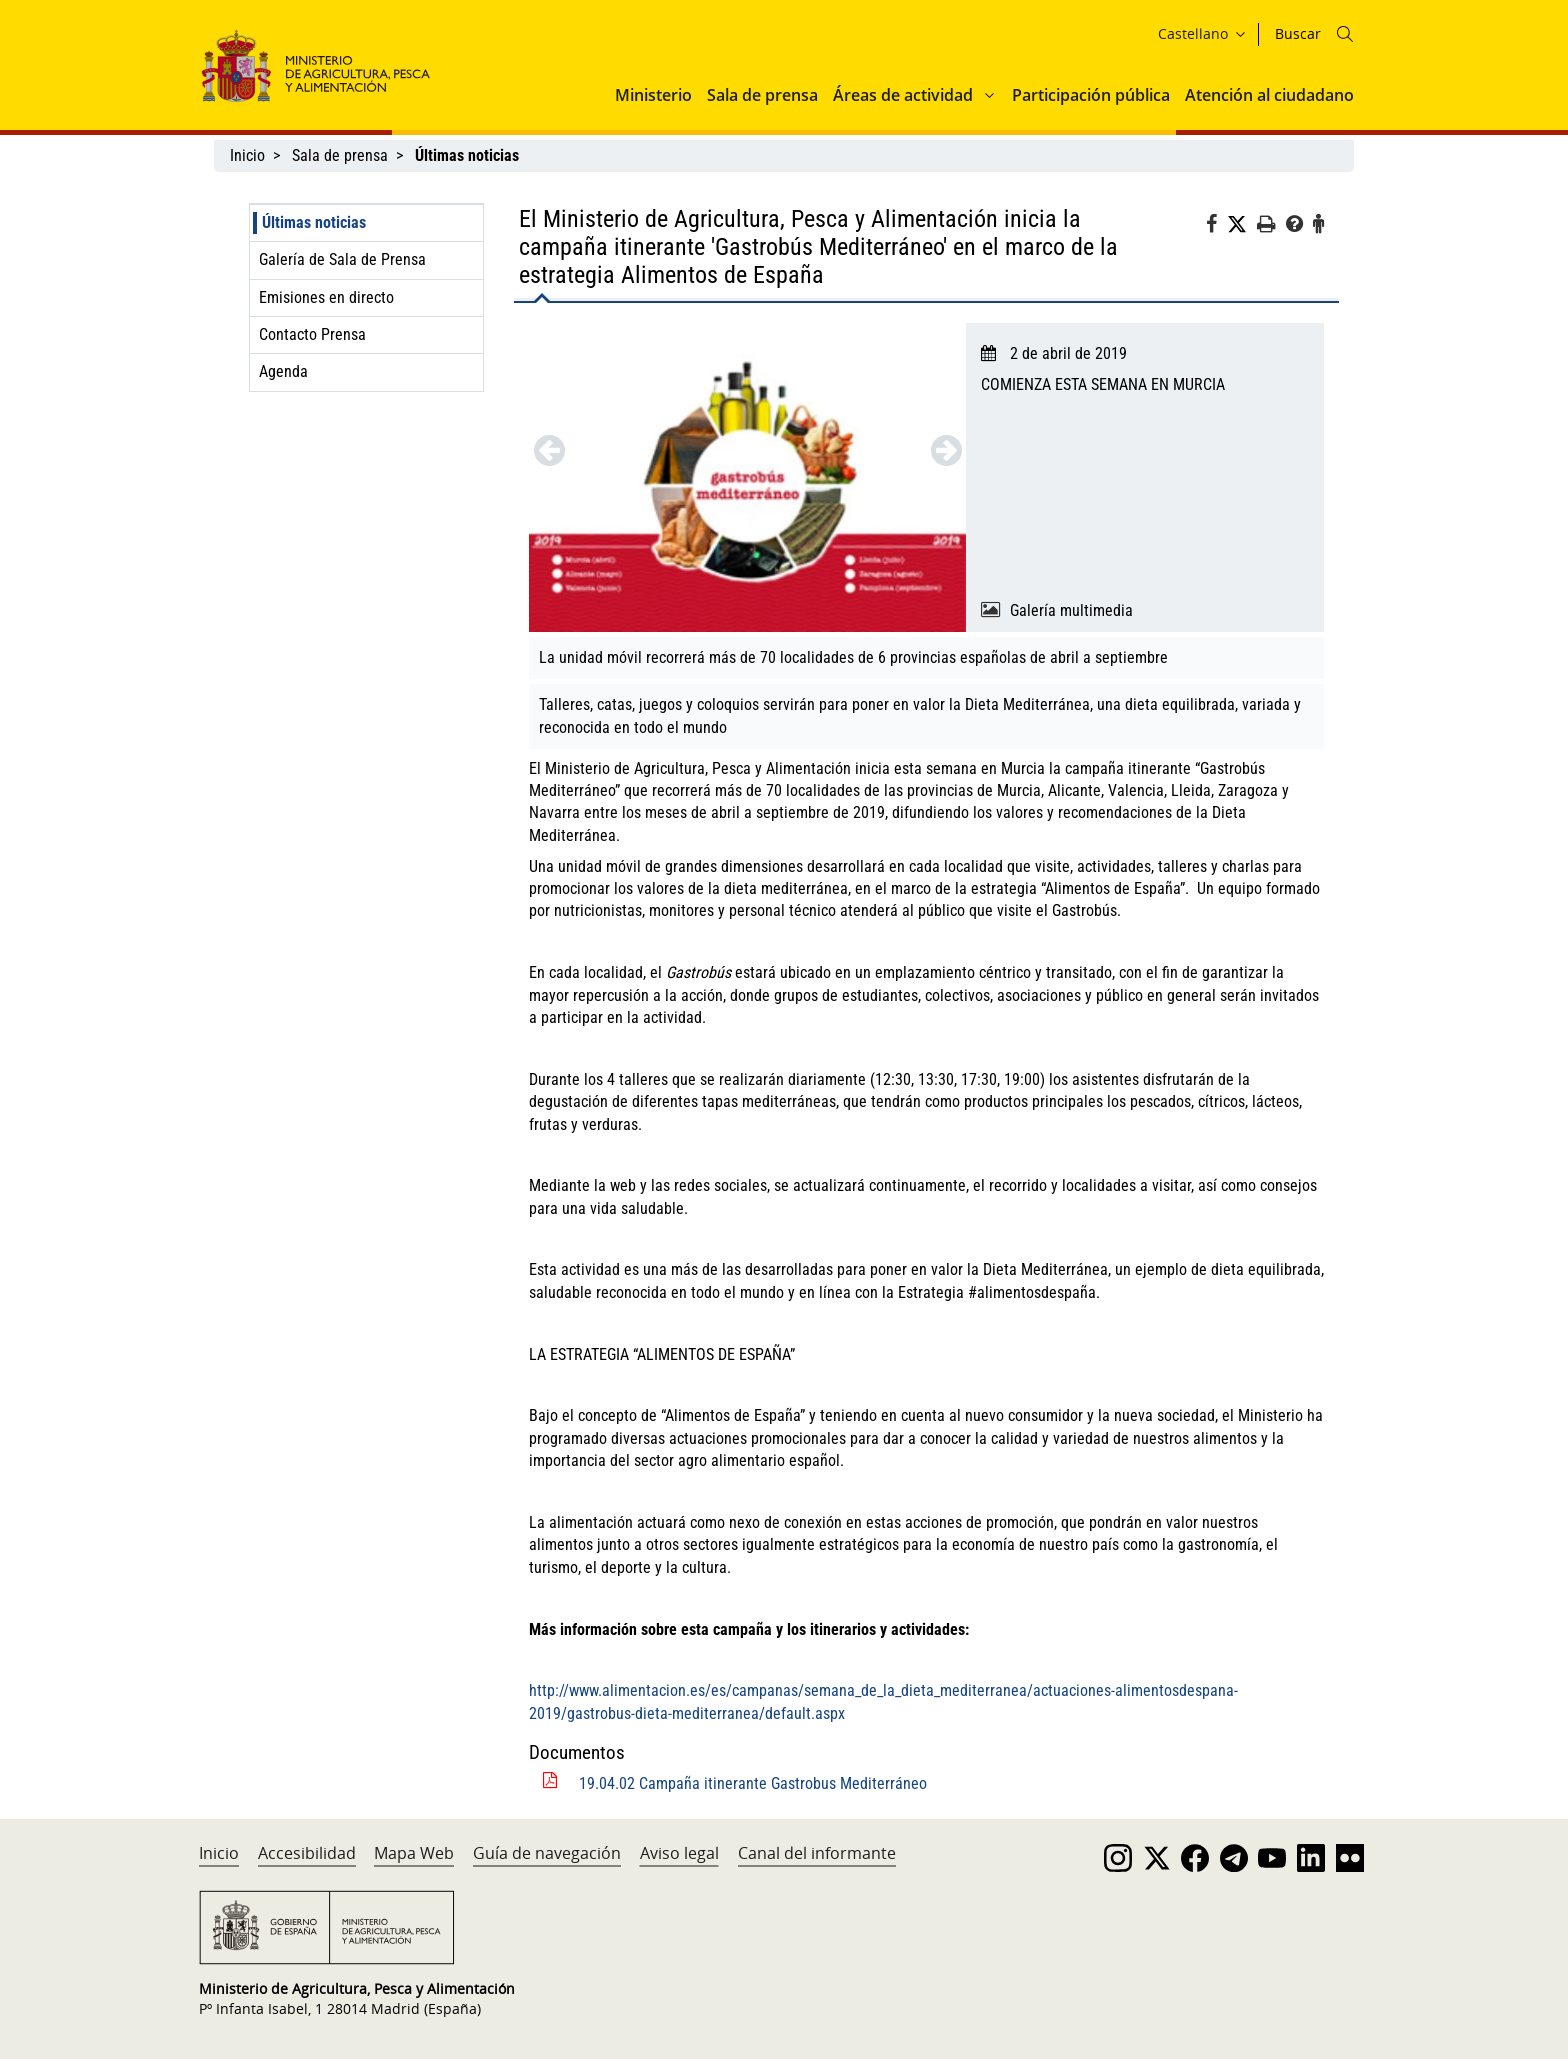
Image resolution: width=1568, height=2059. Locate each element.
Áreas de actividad (903, 95)
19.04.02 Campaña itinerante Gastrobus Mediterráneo (753, 1783)
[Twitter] (1242, 225)
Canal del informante (817, 1853)
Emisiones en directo (326, 297)
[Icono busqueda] (1345, 34)
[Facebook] (1216, 227)
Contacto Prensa (312, 334)
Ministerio (653, 95)
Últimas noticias (314, 222)
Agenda (283, 371)
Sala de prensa (762, 95)
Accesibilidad (307, 1853)
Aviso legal (679, 1853)
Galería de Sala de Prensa (342, 259)
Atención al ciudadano (1269, 95)
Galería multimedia (1071, 610)
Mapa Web (414, 1853)
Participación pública (1091, 95)
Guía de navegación (547, 1853)
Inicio (247, 155)
